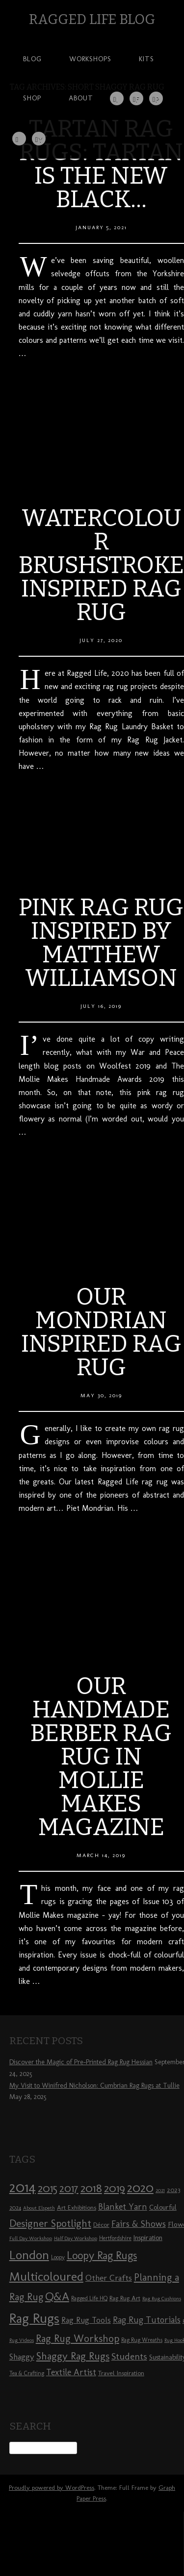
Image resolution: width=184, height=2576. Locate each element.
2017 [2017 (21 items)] (69, 2188)
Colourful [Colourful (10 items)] (163, 2207)
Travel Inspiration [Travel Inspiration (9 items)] (121, 2373)
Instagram (117, 100)
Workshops (90, 58)
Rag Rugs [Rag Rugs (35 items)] (34, 2318)
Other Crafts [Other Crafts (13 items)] (108, 2278)
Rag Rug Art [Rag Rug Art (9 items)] (124, 2298)
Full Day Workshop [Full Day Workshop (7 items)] (30, 2238)
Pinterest (156, 100)
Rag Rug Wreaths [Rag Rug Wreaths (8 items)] (141, 2340)
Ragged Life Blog (92, 19)
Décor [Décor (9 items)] (101, 2224)
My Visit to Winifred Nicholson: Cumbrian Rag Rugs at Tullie (94, 2085)
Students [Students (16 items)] (129, 2356)
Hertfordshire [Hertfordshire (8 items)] (115, 2238)
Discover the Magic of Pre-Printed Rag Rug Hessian (81, 2062)
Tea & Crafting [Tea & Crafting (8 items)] (26, 2373)
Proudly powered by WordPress (51, 2487)
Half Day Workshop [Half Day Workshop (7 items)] (75, 2238)
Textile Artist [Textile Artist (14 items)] (71, 2372)
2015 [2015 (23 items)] (47, 2188)
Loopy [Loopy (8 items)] (58, 2257)
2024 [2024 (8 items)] (15, 2207)
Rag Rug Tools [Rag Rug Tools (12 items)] (86, 2320)
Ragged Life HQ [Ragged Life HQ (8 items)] (89, 2298)
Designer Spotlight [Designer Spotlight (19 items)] (50, 2223)
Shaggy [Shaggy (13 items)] (21, 2356)
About (81, 98)
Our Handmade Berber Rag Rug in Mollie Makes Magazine (101, 1756)
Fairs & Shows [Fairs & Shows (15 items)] (138, 2223)
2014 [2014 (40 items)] (22, 2186)
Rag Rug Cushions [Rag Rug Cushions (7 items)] (161, 2298)
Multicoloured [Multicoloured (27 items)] (46, 2276)
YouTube (39, 140)
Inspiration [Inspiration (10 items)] (147, 2238)
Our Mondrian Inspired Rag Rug (101, 1332)
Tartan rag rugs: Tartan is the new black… (101, 164)
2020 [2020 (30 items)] (140, 2187)
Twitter (19, 138)
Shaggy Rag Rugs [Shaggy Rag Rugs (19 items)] (72, 2356)
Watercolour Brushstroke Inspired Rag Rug (101, 565)
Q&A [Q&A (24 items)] (57, 2296)
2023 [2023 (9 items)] (173, 2190)
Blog (32, 58)
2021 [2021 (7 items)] (160, 2190)
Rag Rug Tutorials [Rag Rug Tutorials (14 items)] (147, 2319)
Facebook (137, 100)
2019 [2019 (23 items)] (114, 2188)
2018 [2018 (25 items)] (91, 2188)
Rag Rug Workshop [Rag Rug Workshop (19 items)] (77, 2338)
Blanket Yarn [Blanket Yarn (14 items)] (122, 2206)
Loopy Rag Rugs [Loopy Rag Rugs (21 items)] (102, 2255)
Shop (32, 98)
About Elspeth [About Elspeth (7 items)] (39, 2208)
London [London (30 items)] (29, 2255)
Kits (146, 58)
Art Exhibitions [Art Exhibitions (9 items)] (76, 2207)
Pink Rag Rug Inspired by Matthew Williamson (101, 942)
